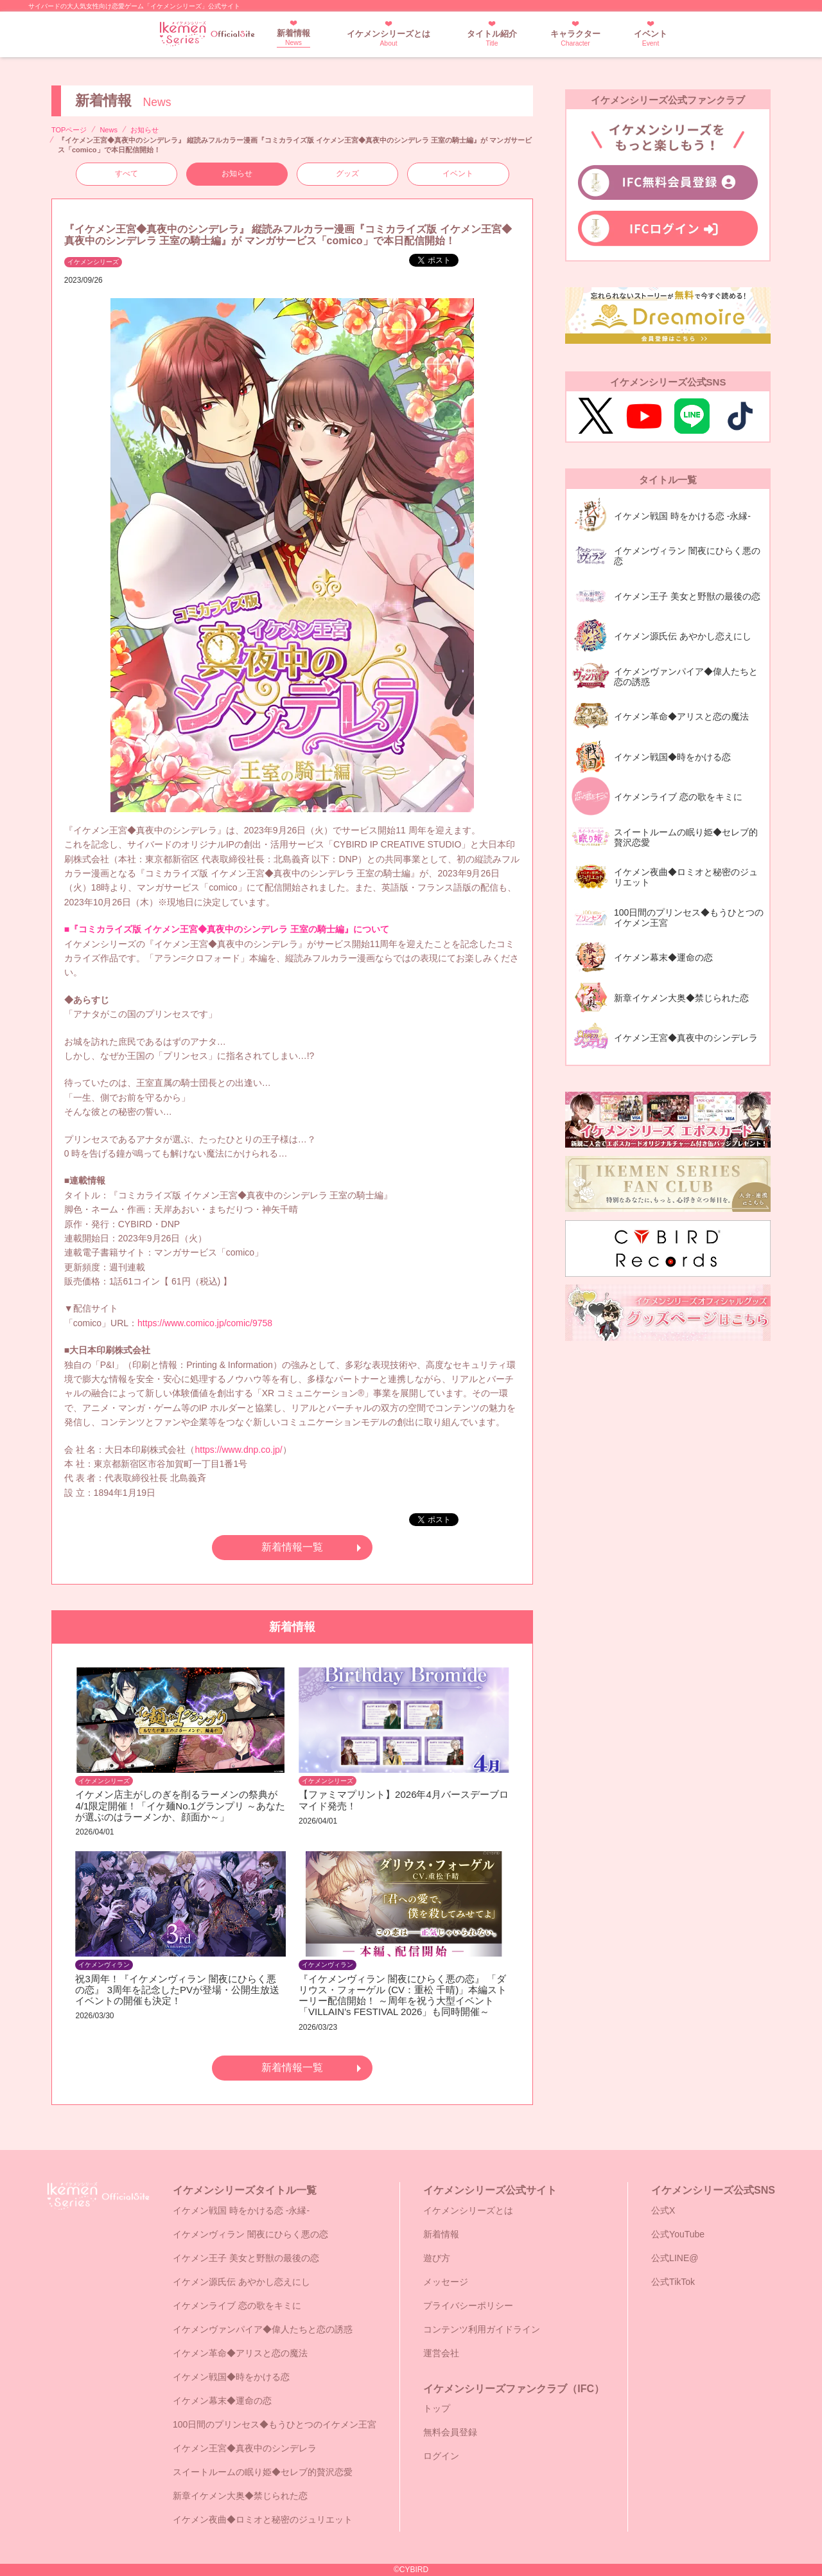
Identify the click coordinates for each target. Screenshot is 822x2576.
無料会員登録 (450, 2432)
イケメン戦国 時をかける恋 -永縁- (241, 2210)
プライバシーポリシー (468, 2305)
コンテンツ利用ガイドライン (481, 2329)
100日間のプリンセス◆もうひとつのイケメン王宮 (274, 2424)
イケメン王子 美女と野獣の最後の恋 (246, 2258)
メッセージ (445, 2282)
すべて (126, 173)
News (109, 130)
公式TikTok (673, 2282)
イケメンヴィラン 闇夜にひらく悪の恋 (250, 2234)
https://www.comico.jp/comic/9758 (204, 1323)
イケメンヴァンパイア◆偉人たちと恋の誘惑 (263, 2329)
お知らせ (144, 130)
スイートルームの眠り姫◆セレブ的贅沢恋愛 (263, 2472)
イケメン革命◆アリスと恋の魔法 (240, 2353)
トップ (436, 2408)
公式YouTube (677, 2234)
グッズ (347, 173)
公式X (663, 2210)
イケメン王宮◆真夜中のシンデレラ (245, 2448)
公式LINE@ (674, 2258)
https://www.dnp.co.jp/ (238, 1449)
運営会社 (441, 2353)
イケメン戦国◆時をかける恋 (231, 2377)
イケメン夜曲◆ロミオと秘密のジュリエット (263, 2519)
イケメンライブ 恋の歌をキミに (237, 2305)
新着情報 (293, 37)
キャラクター (575, 38)
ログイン (441, 2456)
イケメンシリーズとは (388, 38)
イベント (650, 38)
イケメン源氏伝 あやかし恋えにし (241, 2282)
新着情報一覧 (292, 1546)
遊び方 (436, 2258)
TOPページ (69, 130)
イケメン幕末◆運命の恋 (222, 2400)
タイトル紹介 (492, 38)
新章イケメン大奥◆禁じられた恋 (240, 2496)
